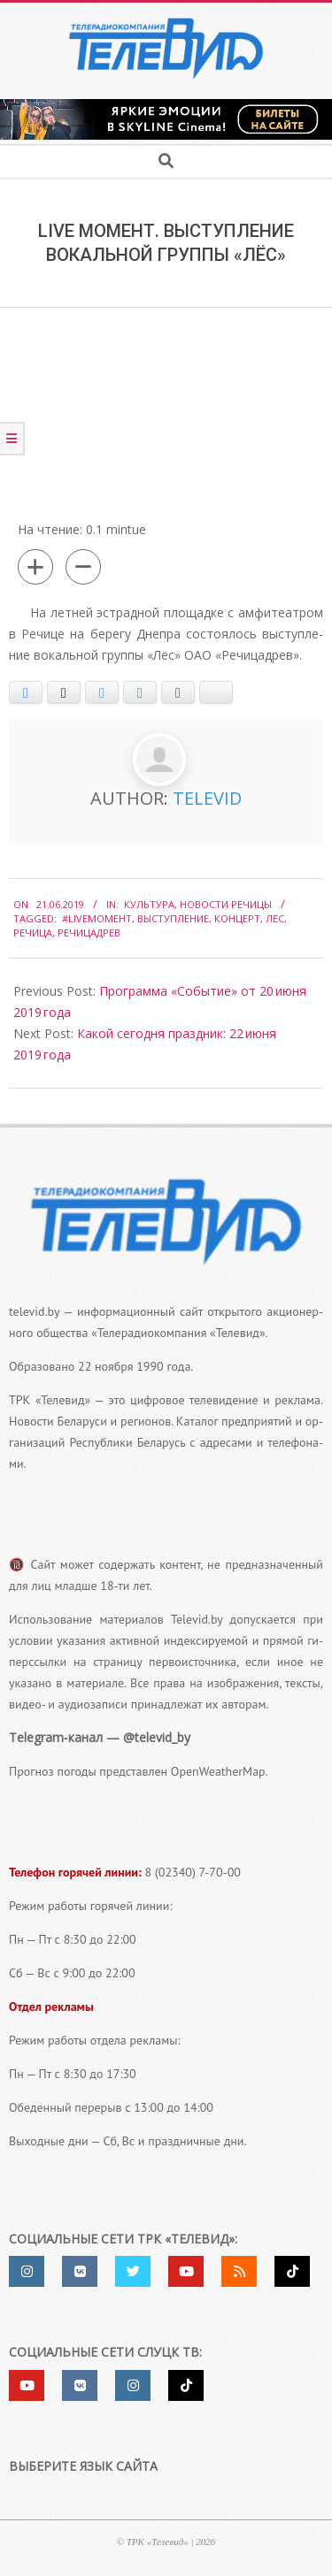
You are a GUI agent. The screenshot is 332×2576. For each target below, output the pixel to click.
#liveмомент (97, 918)
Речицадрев (89, 932)
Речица (32, 932)
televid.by (34, 1311)
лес (275, 918)
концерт (237, 918)
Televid (207, 798)
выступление (173, 918)
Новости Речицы (226, 904)
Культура (149, 904)
